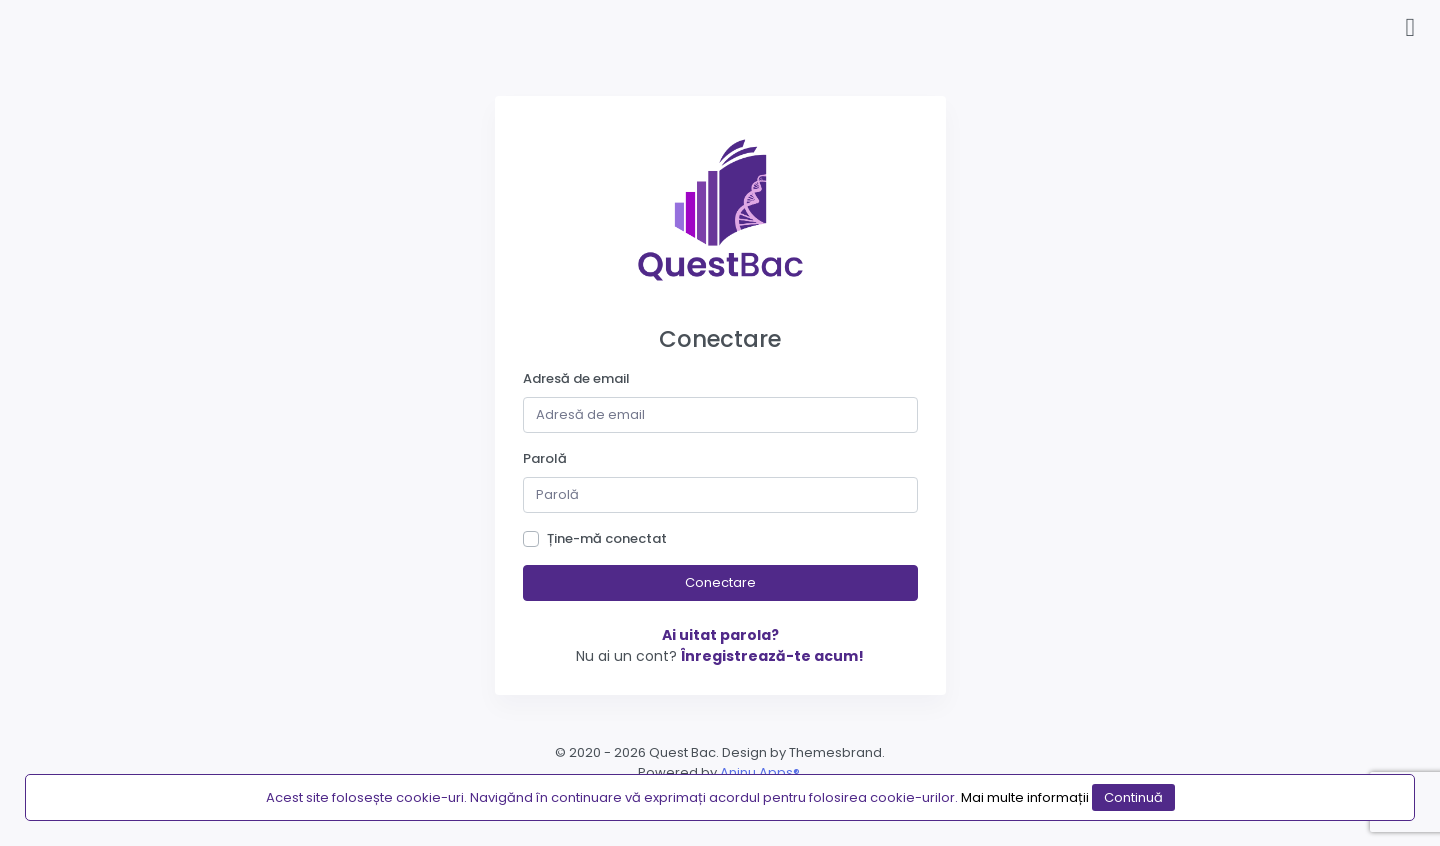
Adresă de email (576, 378)
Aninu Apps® (760, 772)
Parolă (545, 458)
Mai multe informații (1025, 797)
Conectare (720, 582)
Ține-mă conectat (607, 538)
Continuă (1133, 797)
